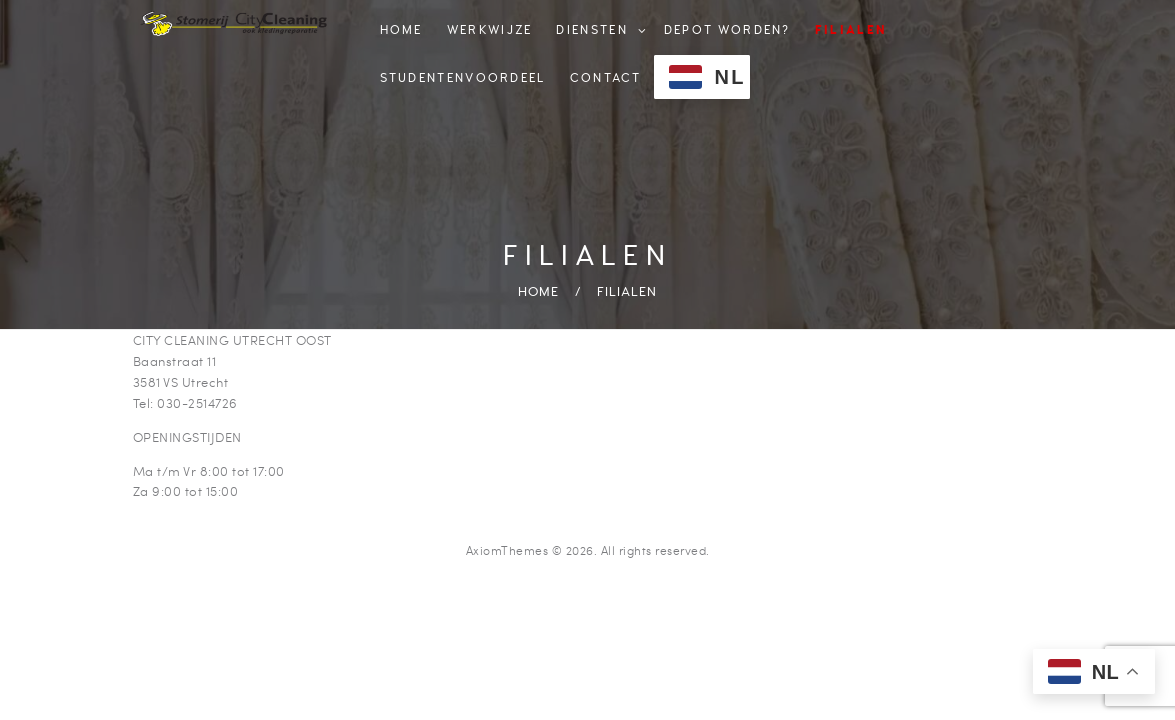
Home (538, 292)
